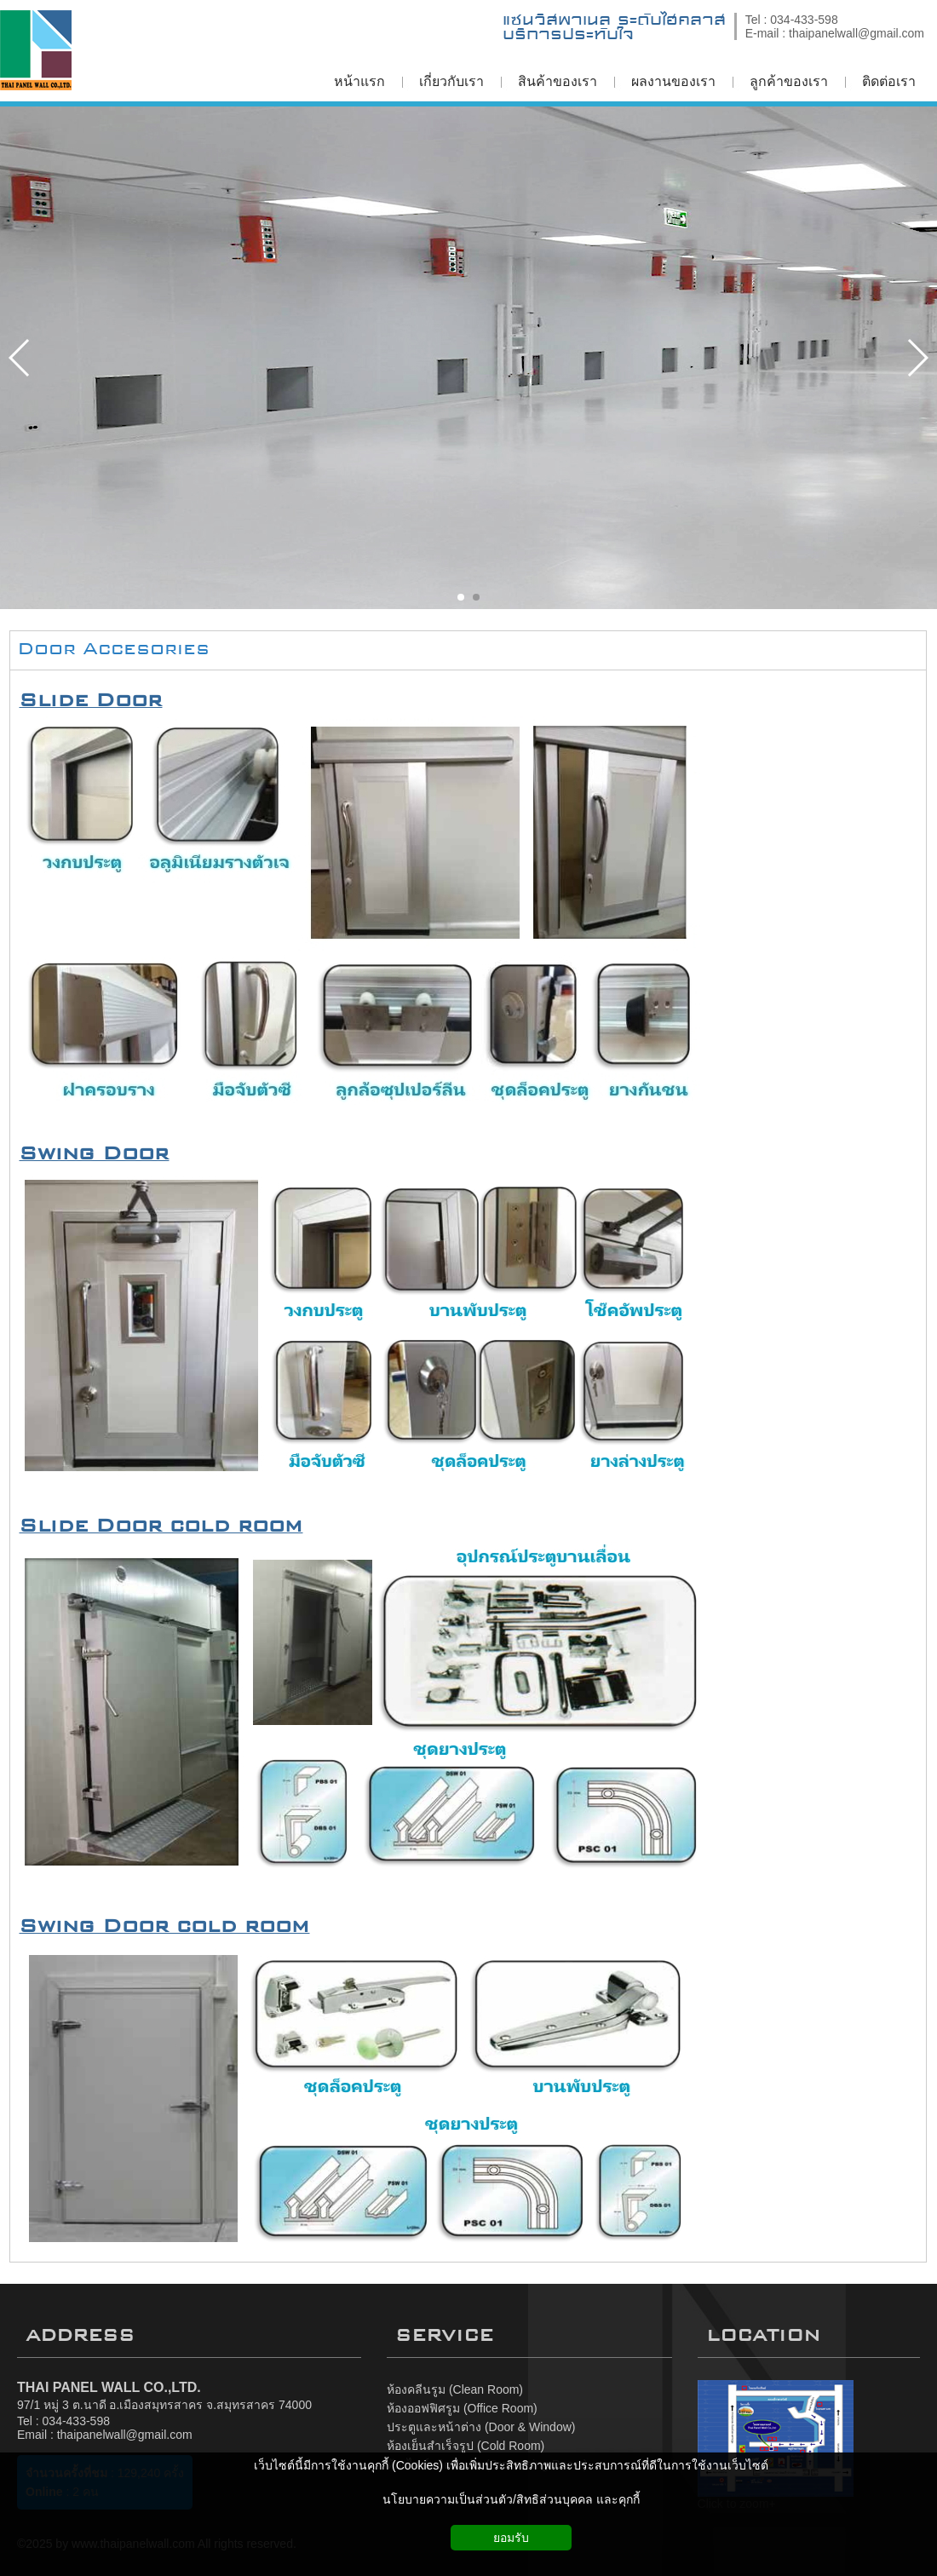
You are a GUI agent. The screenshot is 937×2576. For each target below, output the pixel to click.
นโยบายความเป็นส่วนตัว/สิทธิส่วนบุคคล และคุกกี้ (511, 2499)
